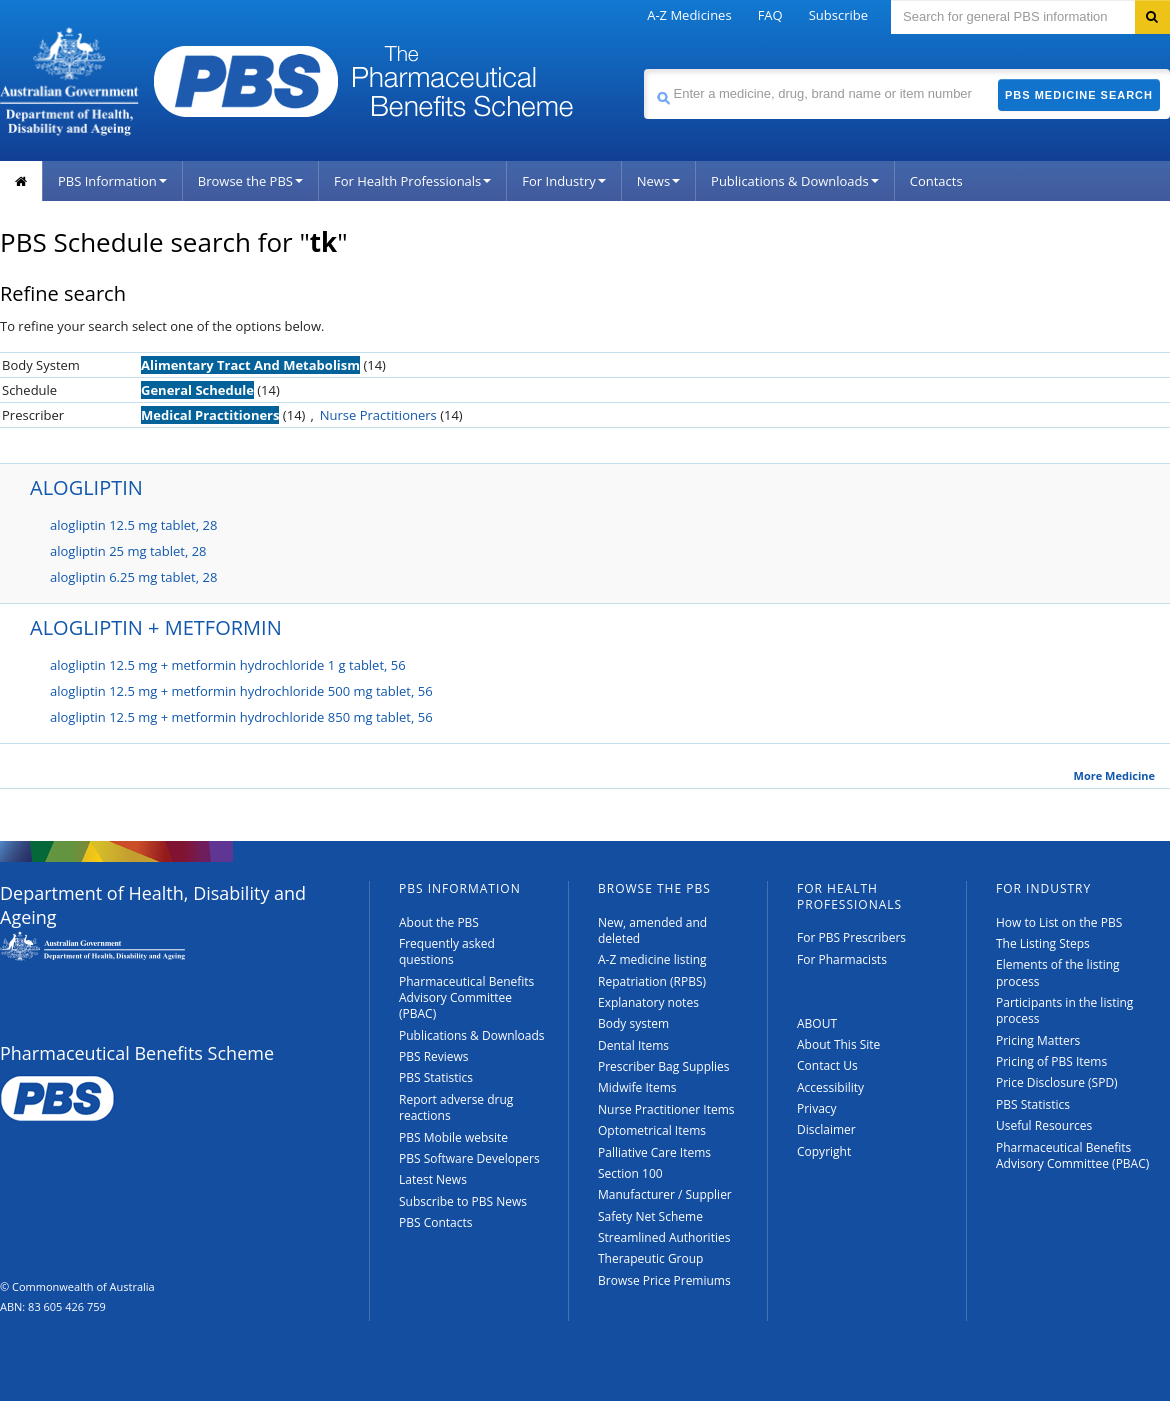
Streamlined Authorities (664, 1237)
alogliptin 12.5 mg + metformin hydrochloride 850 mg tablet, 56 (241, 717)
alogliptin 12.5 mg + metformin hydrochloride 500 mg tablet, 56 (241, 691)
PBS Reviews (434, 1056)
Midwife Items (637, 1087)
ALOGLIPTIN (86, 487)
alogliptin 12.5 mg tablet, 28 (133, 525)
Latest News (433, 1179)
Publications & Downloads (795, 181)
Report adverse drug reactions (456, 1107)
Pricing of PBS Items (1051, 1061)
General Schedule (197, 390)
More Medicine (1114, 776)
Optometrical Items (652, 1130)
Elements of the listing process (1058, 972)
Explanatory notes (648, 1002)
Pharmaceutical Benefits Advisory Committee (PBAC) (466, 998)
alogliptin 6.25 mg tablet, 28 (133, 577)
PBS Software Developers (469, 1158)
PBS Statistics (436, 1077)
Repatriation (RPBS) (652, 981)
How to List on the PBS (1059, 922)
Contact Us (827, 1065)
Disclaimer (826, 1129)
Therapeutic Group (650, 1258)
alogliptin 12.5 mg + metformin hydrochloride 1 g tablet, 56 (228, 665)
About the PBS (439, 922)
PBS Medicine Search (1079, 95)
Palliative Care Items (654, 1152)
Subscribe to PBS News (463, 1201)
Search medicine (643, 68)
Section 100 (630, 1173)
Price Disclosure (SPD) (1057, 1082)
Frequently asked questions (447, 951)
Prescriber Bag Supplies (664, 1066)
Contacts (936, 181)
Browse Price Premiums (664, 1280)
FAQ (770, 15)
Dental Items (633, 1045)
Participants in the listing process (1064, 1010)
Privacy (817, 1108)
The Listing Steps (1043, 943)
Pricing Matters (1038, 1040)
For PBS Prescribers (851, 937)
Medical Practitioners (210, 415)
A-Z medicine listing (652, 959)
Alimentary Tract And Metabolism (250, 365)
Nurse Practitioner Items (666, 1109)
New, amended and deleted (652, 930)
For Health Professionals (412, 181)
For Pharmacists (842, 959)
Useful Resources (1044, 1125)
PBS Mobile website (453, 1137)
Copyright (824, 1151)
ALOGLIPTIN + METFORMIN (156, 627)
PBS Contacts (436, 1222)
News (658, 181)
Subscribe (838, 15)
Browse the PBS (250, 181)
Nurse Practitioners (378, 415)
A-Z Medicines (689, 15)
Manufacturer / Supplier (665, 1194)
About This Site (838, 1044)
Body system (633, 1023)
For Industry (563, 181)
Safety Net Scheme (650, 1216)
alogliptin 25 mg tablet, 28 (128, 551)
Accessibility (830, 1087)
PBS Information (112, 181)
